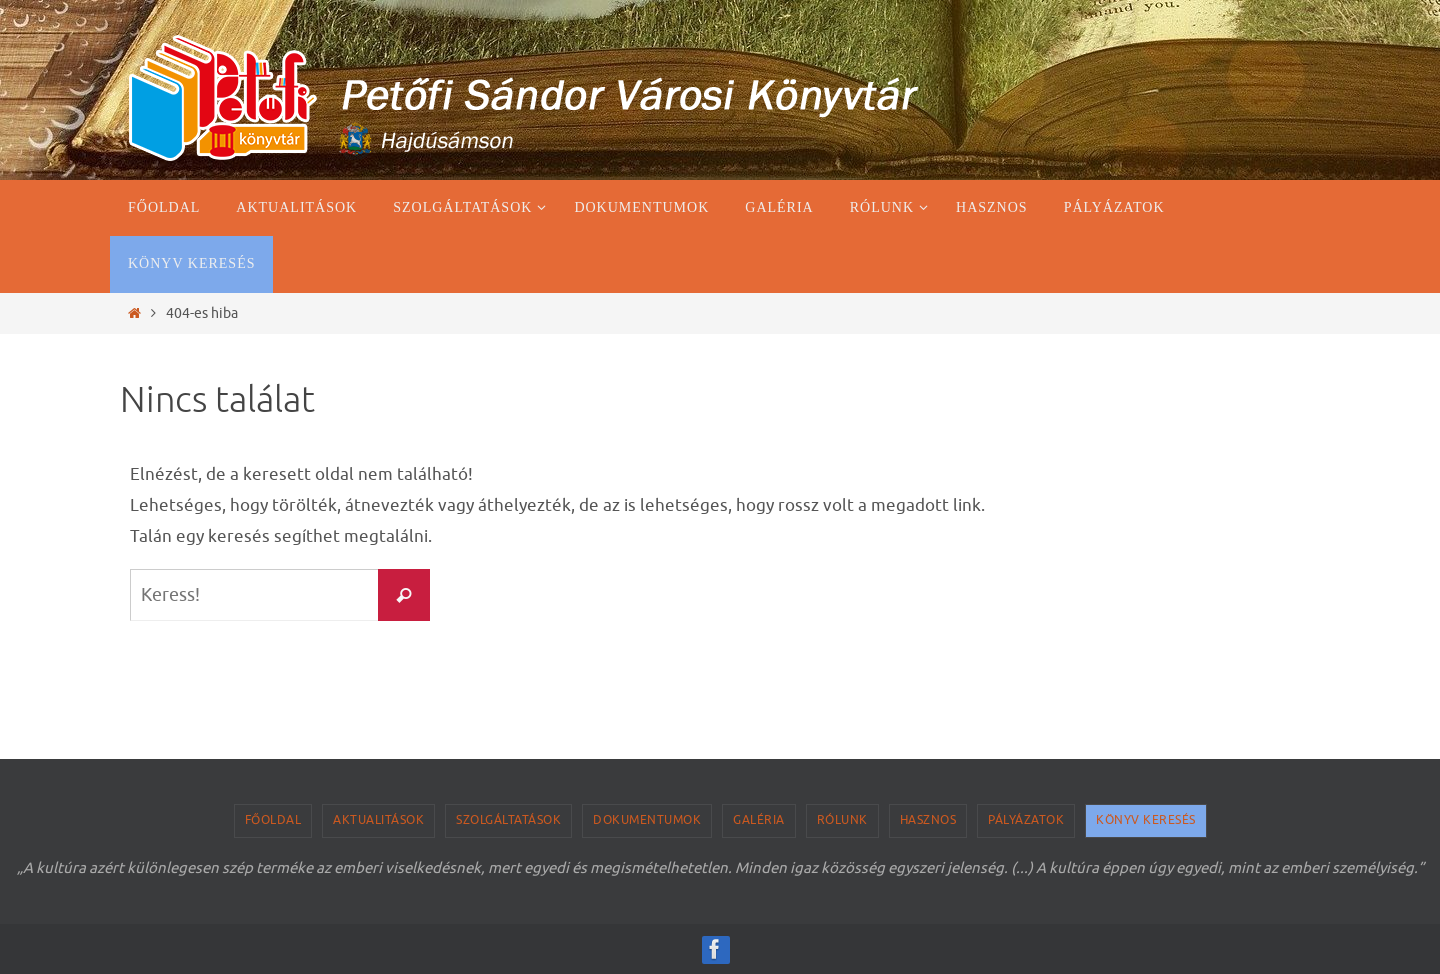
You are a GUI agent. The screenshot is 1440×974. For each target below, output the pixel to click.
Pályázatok (1026, 820)
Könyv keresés (1146, 820)
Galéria (759, 820)
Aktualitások (378, 820)
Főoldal (273, 820)
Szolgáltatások (508, 820)
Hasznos (928, 820)
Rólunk (842, 820)
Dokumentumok (647, 820)
